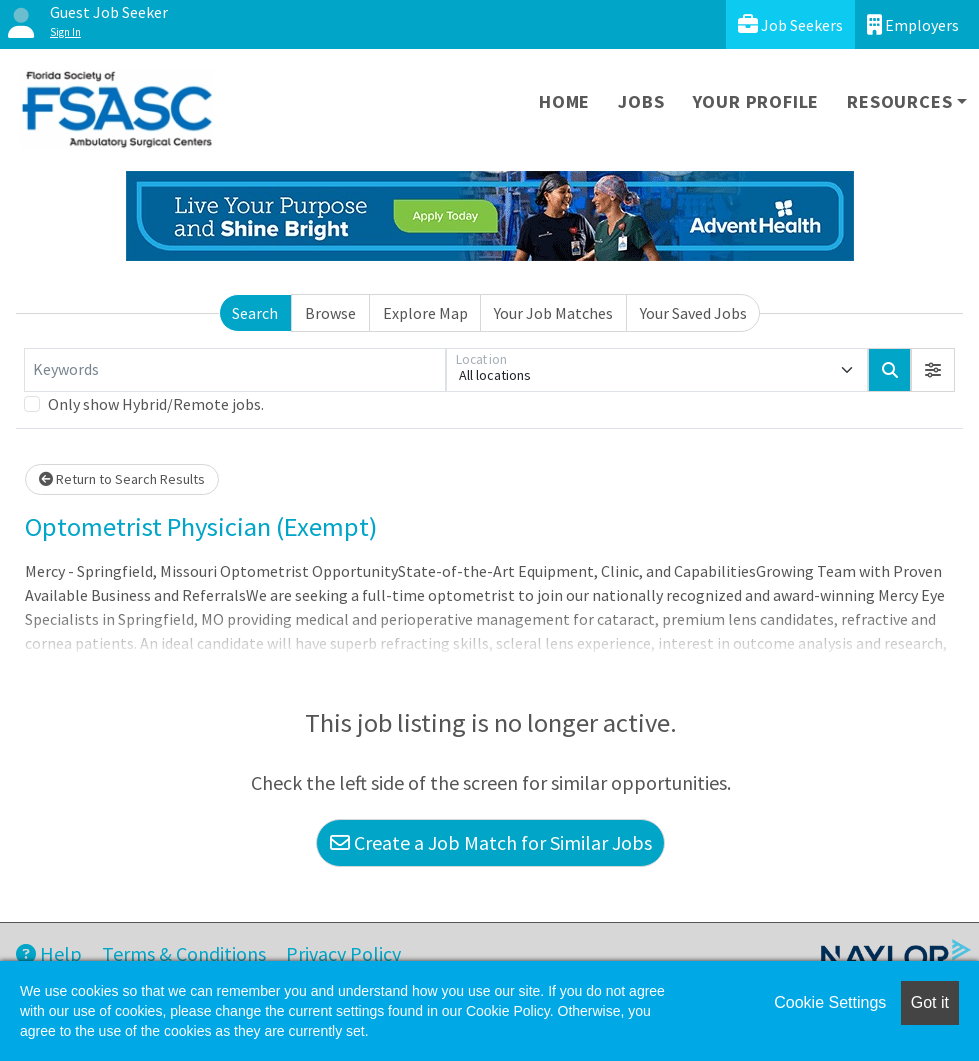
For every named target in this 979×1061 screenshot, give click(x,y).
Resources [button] (899, 101)
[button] (933, 370)
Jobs (641, 101)
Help (49, 953)
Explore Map (425, 313)
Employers (913, 24)
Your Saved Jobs (693, 313)
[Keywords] (235, 370)
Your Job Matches (553, 313)
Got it (930, 1002)
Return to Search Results (122, 479)
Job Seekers (790, 24)
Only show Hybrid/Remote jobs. (156, 404)
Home (564, 101)
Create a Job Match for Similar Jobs (491, 842)
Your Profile (756, 101)
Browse (330, 313)
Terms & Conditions (184, 953)
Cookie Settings (830, 1002)
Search (255, 313)
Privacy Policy (343, 953)
